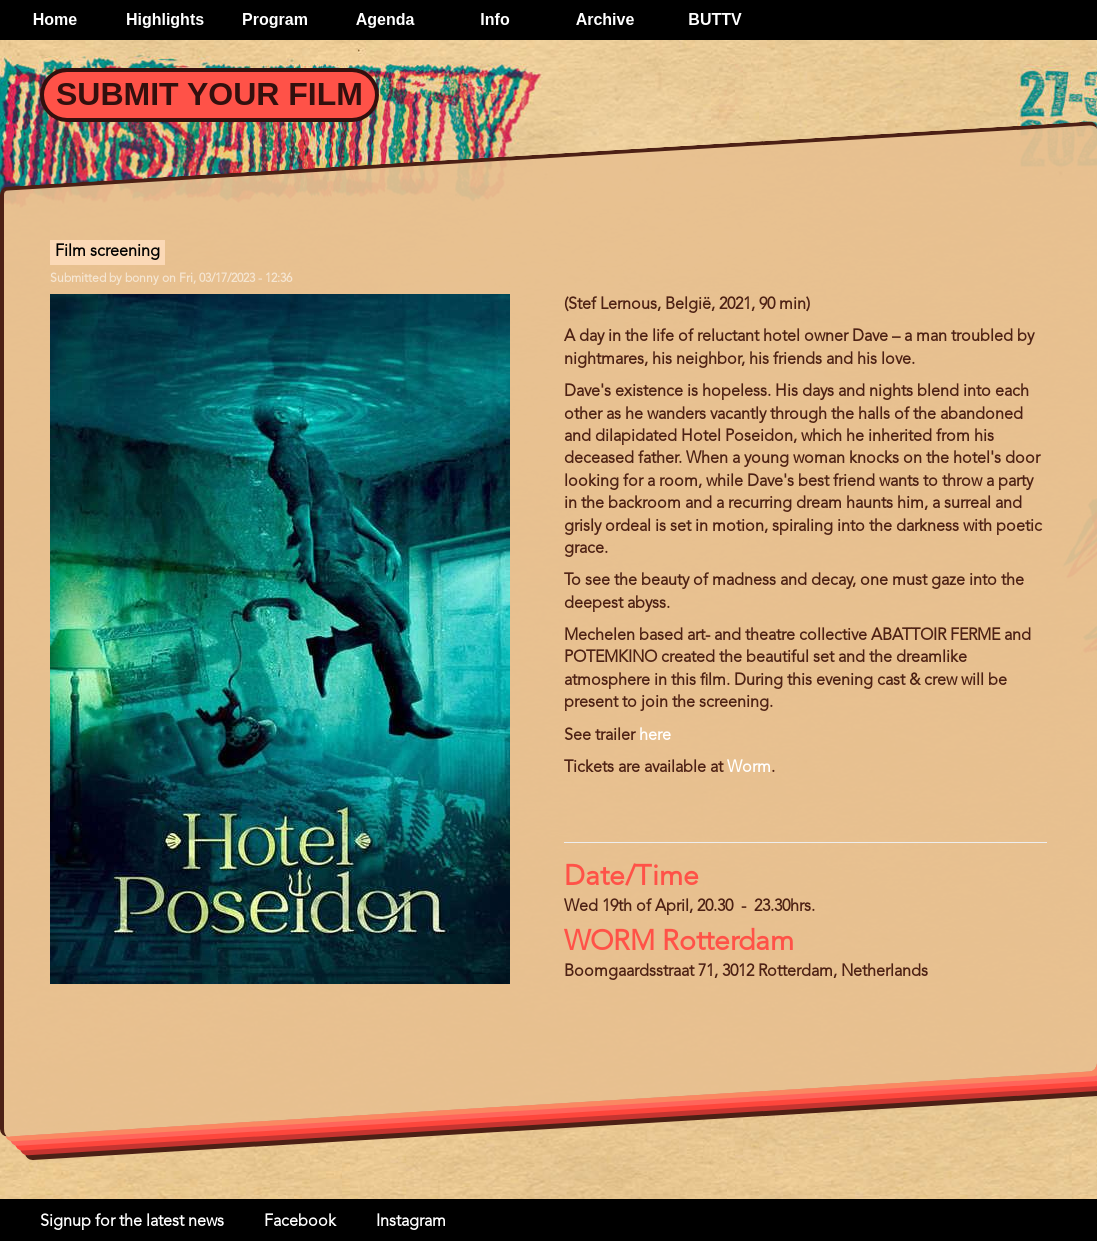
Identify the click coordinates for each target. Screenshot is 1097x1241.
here (655, 736)
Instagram (411, 1222)
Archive (605, 19)
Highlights (165, 19)
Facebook (300, 1222)
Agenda (385, 19)
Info (494, 19)
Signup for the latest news (132, 1222)
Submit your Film (209, 94)
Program (275, 19)
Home (55, 19)
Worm (749, 768)
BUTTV (714, 19)
